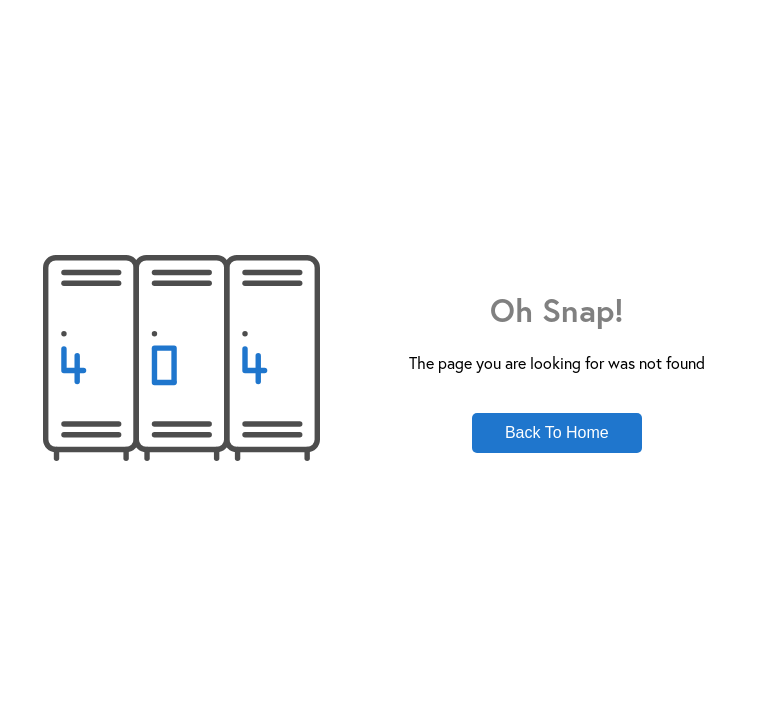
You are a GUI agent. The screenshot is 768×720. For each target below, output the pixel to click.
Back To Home (557, 432)
